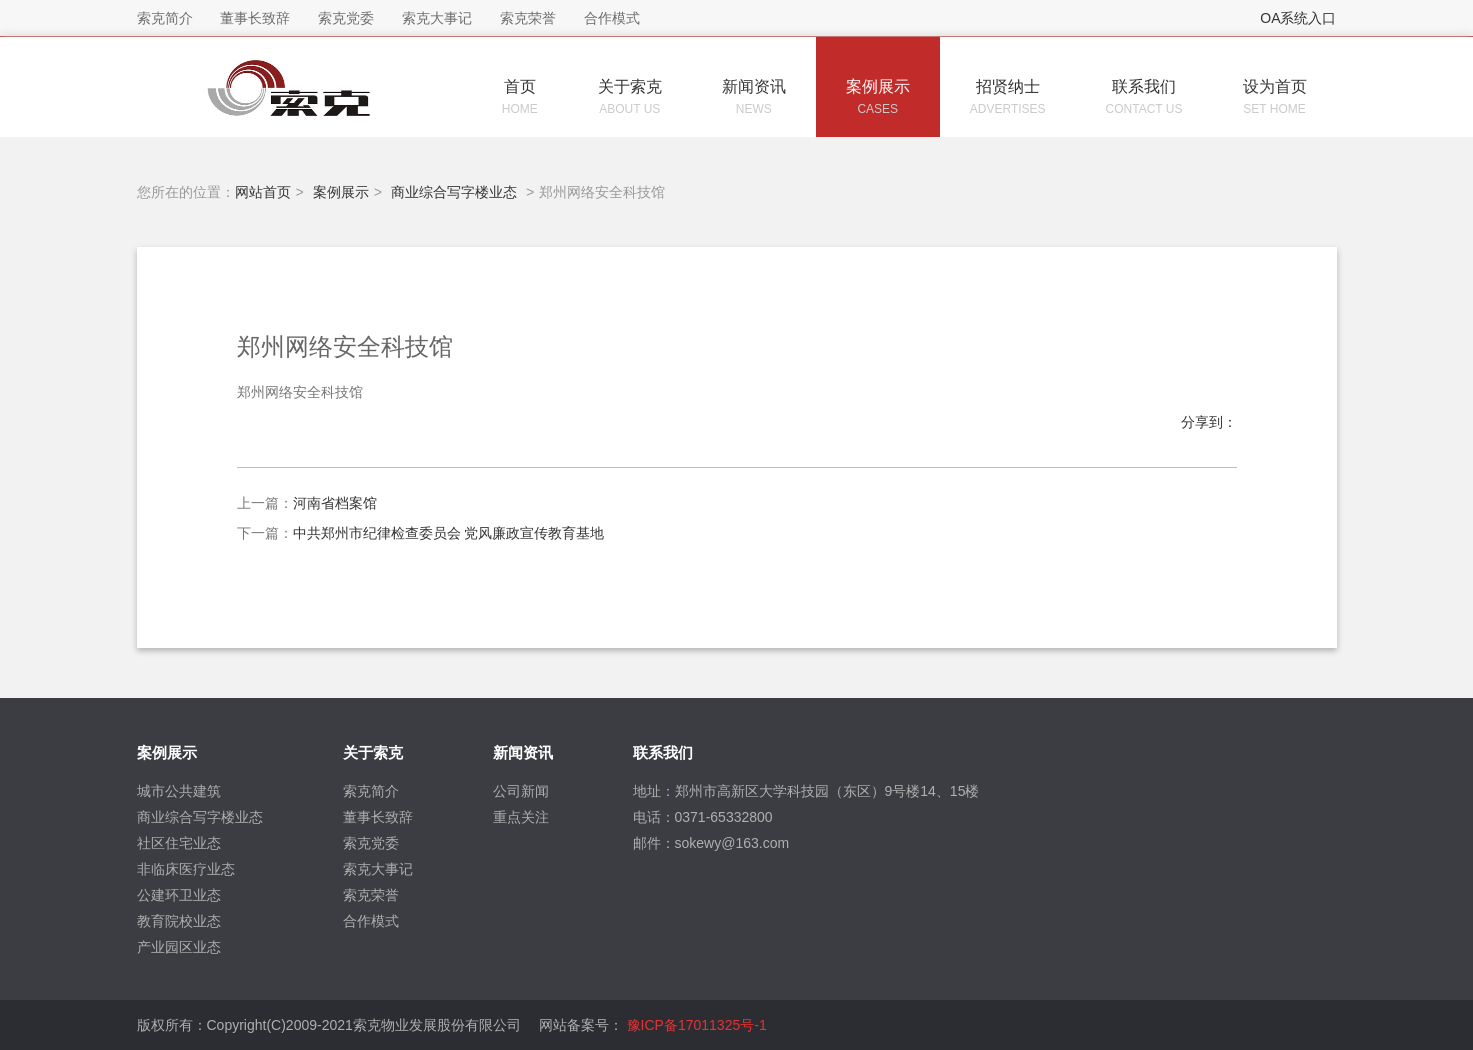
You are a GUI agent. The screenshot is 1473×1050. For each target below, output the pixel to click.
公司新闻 (521, 791)
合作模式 (371, 921)
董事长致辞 (378, 817)
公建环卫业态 (179, 895)
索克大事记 (378, 869)
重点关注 (521, 817)
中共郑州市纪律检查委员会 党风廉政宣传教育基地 (449, 533)
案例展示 (341, 192)
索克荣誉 (371, 895)
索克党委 (371, 843)
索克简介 (371, 791)
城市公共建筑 (179, 791)
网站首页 (263, 192)
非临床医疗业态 (186, 869)
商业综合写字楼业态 (454, 192)
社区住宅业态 (179, 843)
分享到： (1209, 422)
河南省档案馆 (335, 503)
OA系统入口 (1298, 18)
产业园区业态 (179, 947)
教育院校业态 (179, 921)
